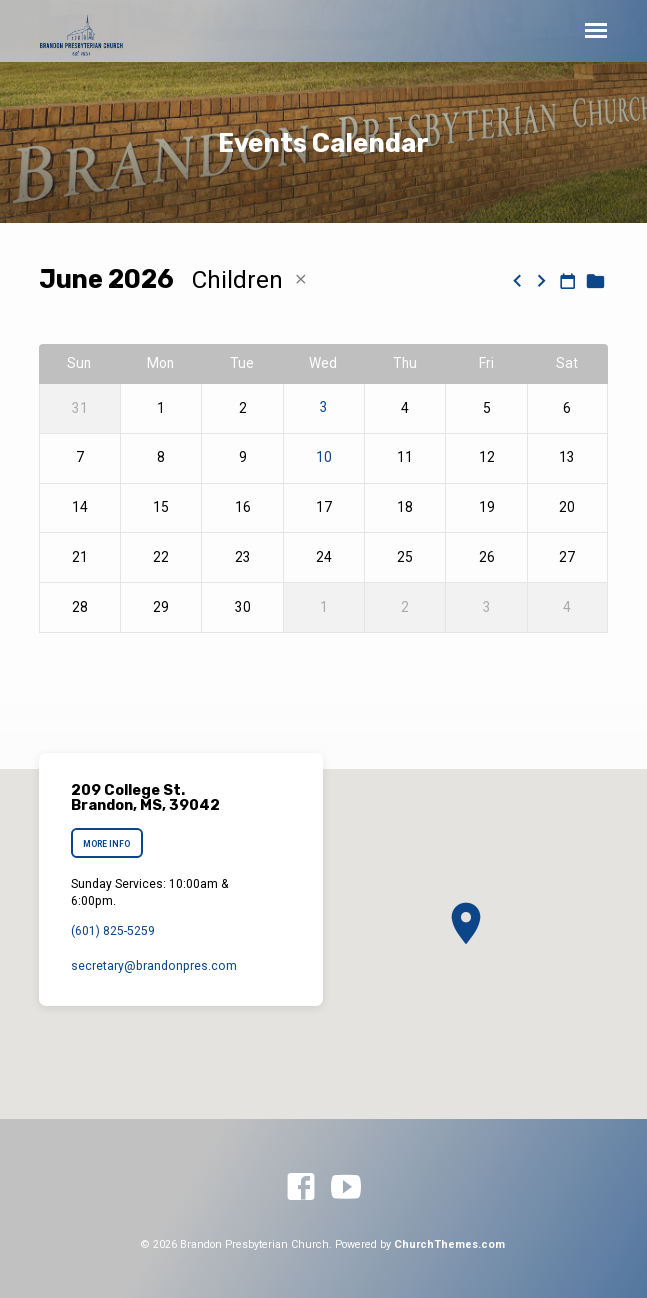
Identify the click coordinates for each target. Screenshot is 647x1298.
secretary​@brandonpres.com (154, 966)
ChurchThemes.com (449, 1244)
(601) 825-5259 (113, 931)
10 (324, 457)
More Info (106, 844)
